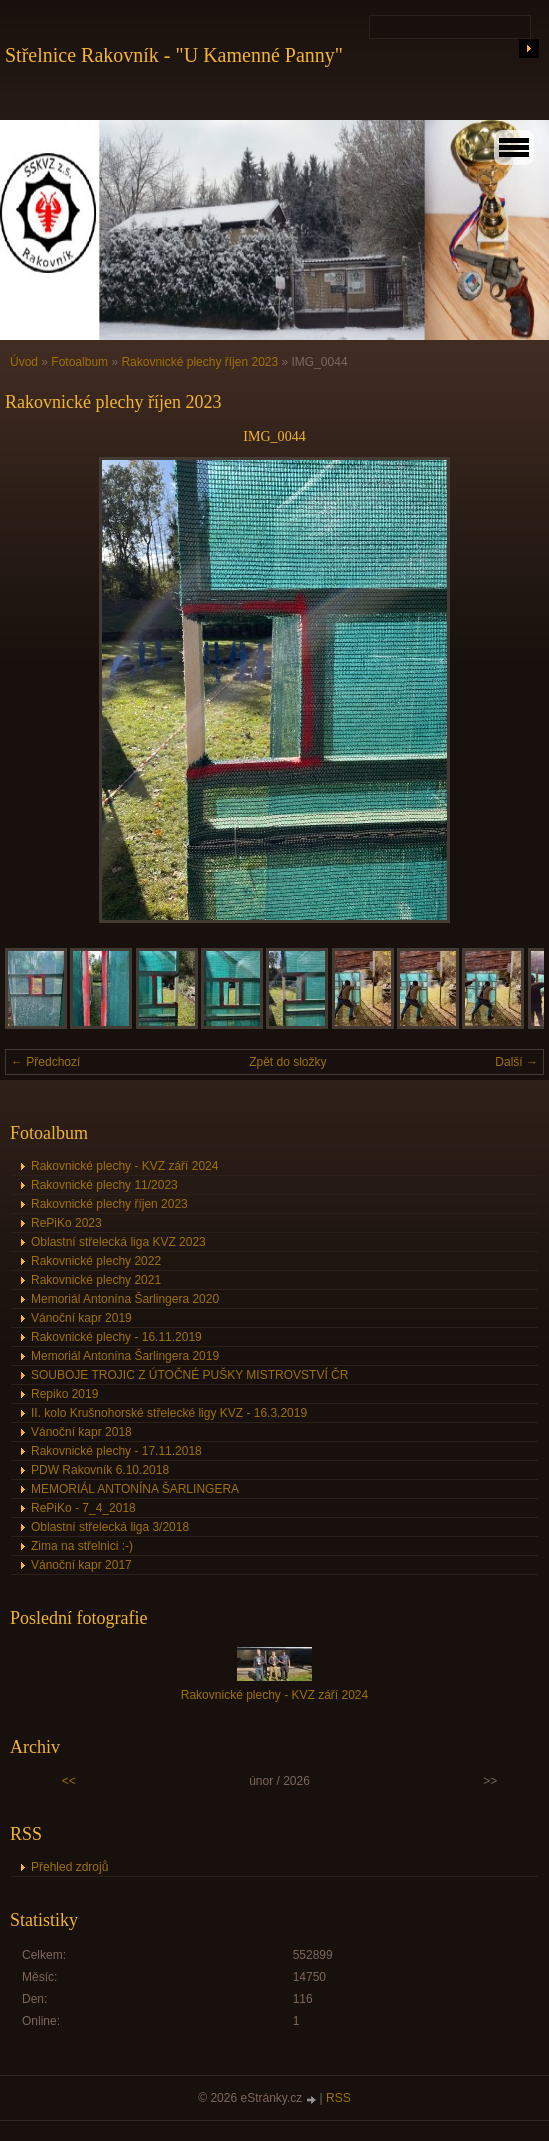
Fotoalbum (79, 362)
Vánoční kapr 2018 (81, 1432)
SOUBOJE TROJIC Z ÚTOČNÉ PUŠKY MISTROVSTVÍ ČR (189, 1375)
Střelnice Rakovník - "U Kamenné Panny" (174, 55)
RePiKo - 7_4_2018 (83, 1508)
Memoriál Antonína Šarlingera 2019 (125, 1356)
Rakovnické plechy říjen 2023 (199, 362)
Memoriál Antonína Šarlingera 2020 (125, 1299)
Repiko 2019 (64, 1394)
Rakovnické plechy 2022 (96, 1261)
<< (69, 1781)
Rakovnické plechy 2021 (96, 1280)
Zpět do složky (287, 1062)
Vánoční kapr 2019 (81, 1318)
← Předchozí (45, 1062)
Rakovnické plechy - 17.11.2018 (116, 1451)
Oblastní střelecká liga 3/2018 (110, 1527)
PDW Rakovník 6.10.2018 (100, 1470)
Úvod (24, 362)
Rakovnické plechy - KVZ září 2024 (124, 1166)
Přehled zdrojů (69, 1867)
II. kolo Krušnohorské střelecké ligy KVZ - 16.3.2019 (169, 1413)
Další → (516, 1062)
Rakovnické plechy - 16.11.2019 (116, 1337)
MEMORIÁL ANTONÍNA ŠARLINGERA (135, 1489)
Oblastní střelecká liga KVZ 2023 (118, 1242)
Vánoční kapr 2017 (81, 1565)
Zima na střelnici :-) (82, 1546)
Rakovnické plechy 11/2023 (104, 1185)
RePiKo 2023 (66, 1223)
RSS (338, 2098)
